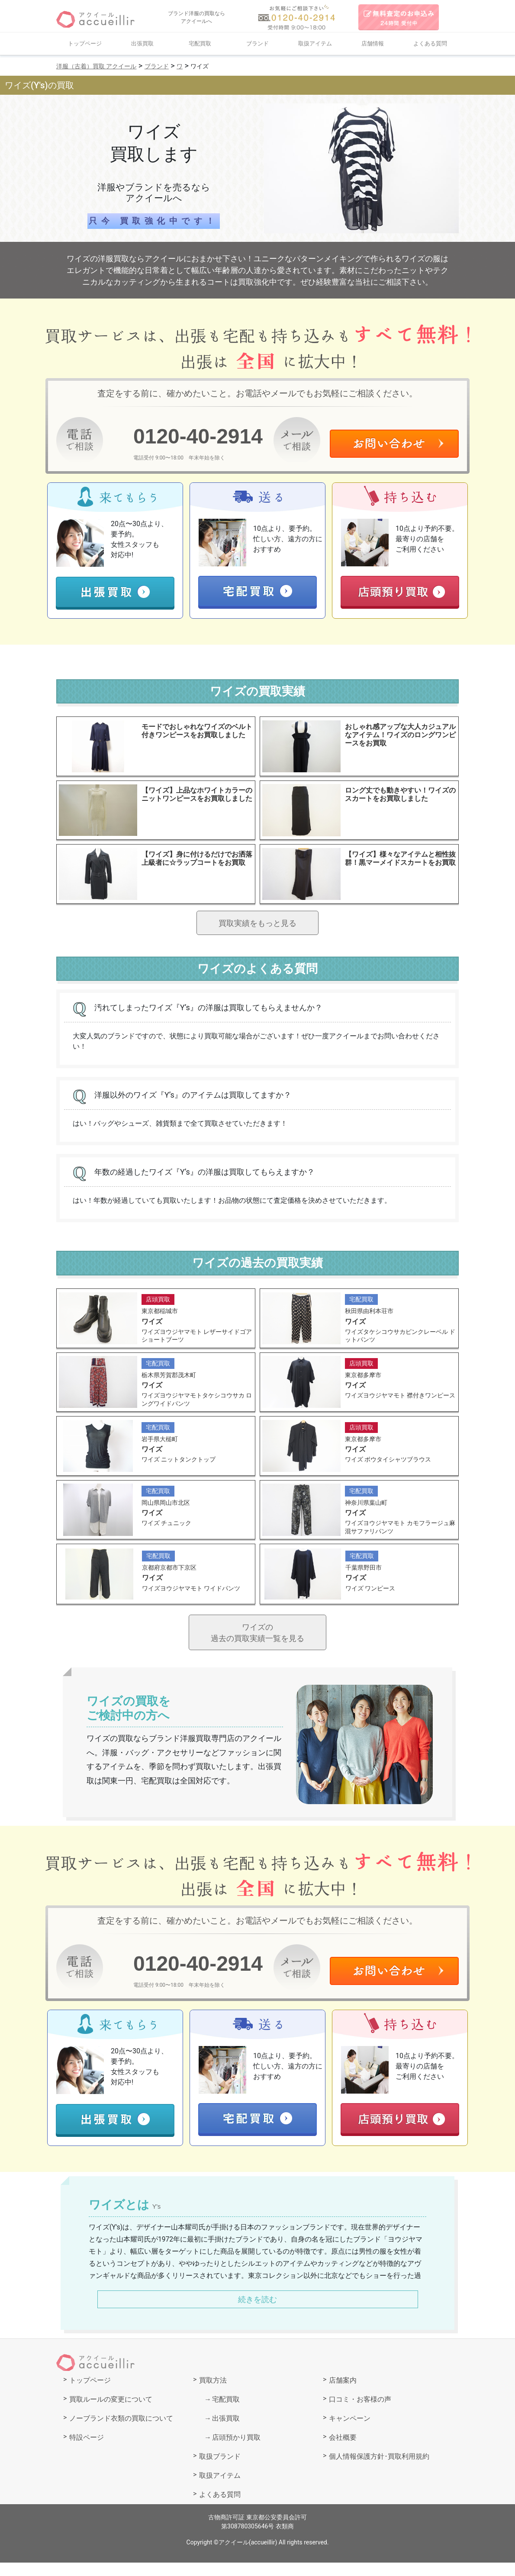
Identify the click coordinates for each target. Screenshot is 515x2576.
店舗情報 (372, 43)
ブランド (257, 43)
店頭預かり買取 (236, 2451)
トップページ (85, 43)
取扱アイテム (315, 43)
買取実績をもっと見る (257, 926)
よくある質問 (430, 43)
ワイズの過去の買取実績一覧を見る (257, 1643)
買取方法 (213, 2394)
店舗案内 (343, 2394)
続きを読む (257, 2312)
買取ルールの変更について (110, 2413)
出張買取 (142, 43)
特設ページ (86, 2451)
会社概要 (343, 2451)
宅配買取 (200, 43)
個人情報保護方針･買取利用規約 (379, 2470)
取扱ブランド (220, 2470)
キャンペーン (349, 2432)
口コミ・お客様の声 (360, 2413)
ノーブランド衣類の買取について (121, 2432)
